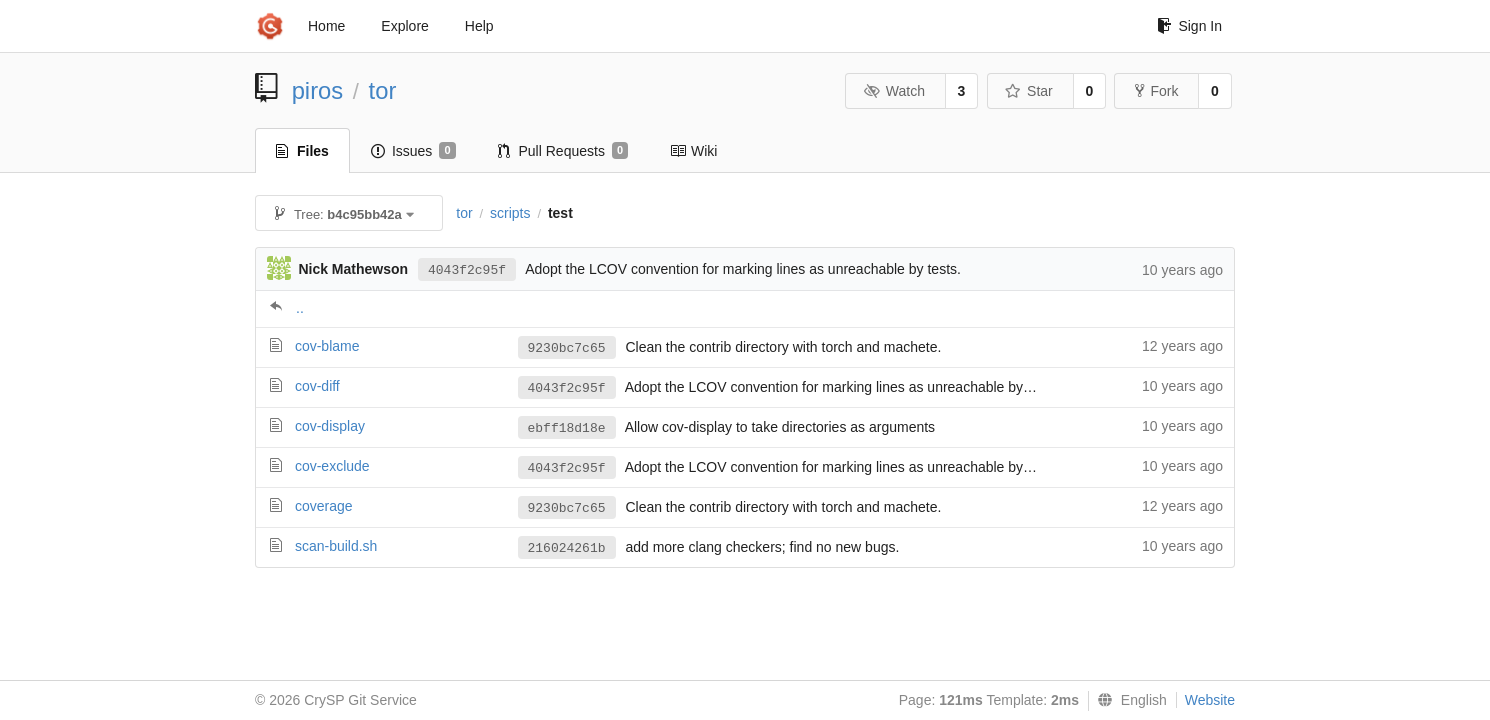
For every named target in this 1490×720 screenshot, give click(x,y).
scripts (510, 213)
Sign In (1189, 26)
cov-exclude (332, 466)
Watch (894, 91)
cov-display (330, 426)
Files (302, 151)
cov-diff (317, 386)
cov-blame (327, 346)
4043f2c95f (467, 270)
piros (318, 90)
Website (1210, 700)
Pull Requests (563, 151)
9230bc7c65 (567, 348)
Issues (413, 151)
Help (479, 26)
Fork (1156, 91)
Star (1029, 91)
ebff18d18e (567, 428)
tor (383, 90)
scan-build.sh (336, 546)
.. (300, 308)
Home (326, 26)
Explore (404, 26)
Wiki (693, 151)
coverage (324, 506)
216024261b (567, 548)
